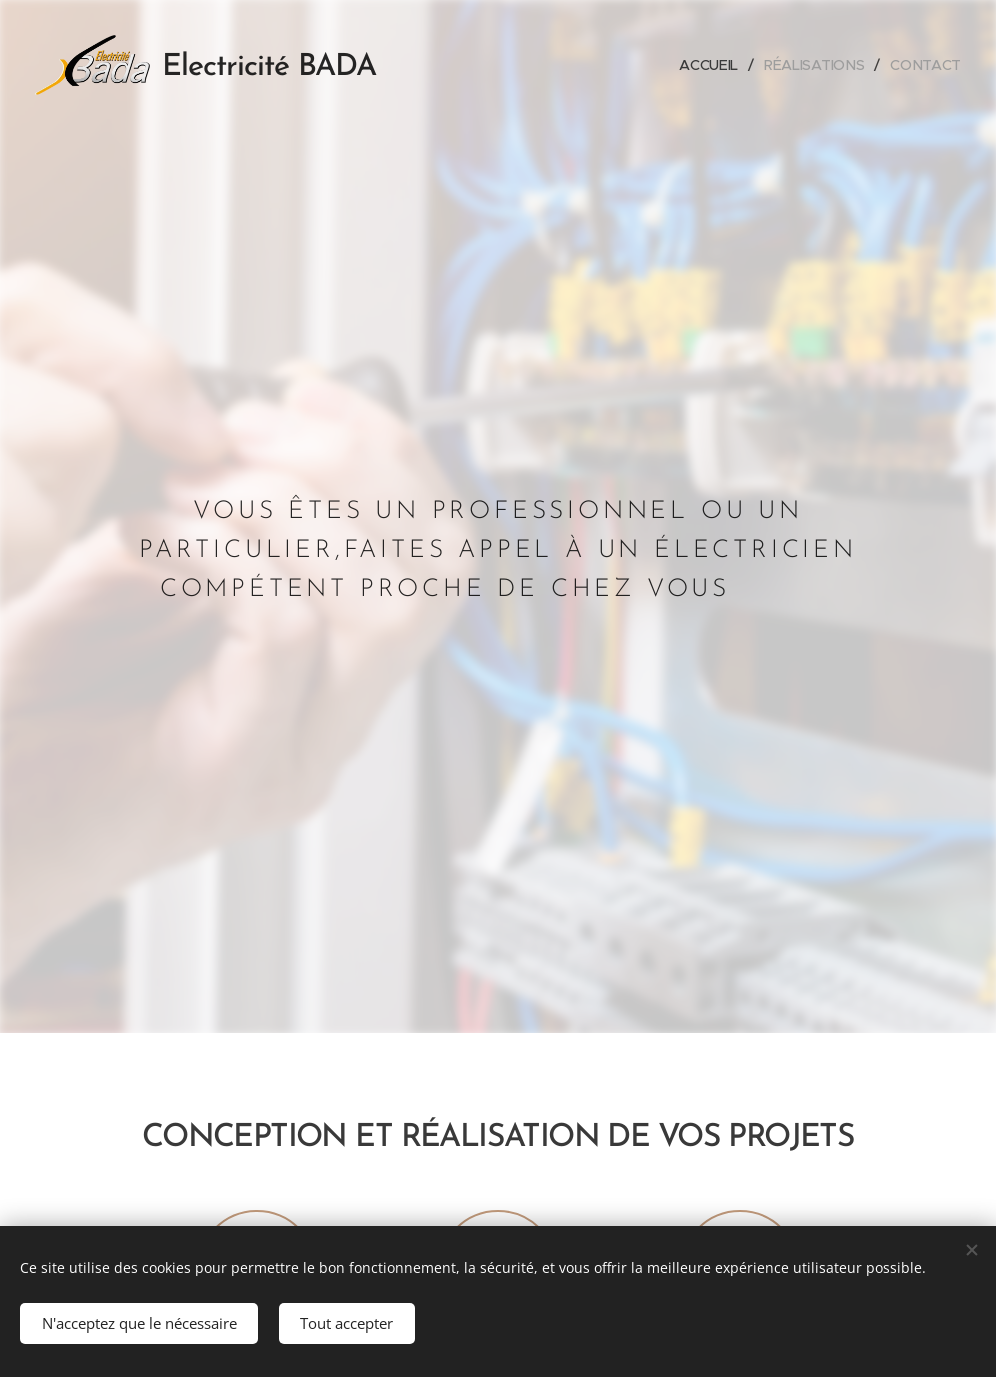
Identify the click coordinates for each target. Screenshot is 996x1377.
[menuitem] (710, 65)
